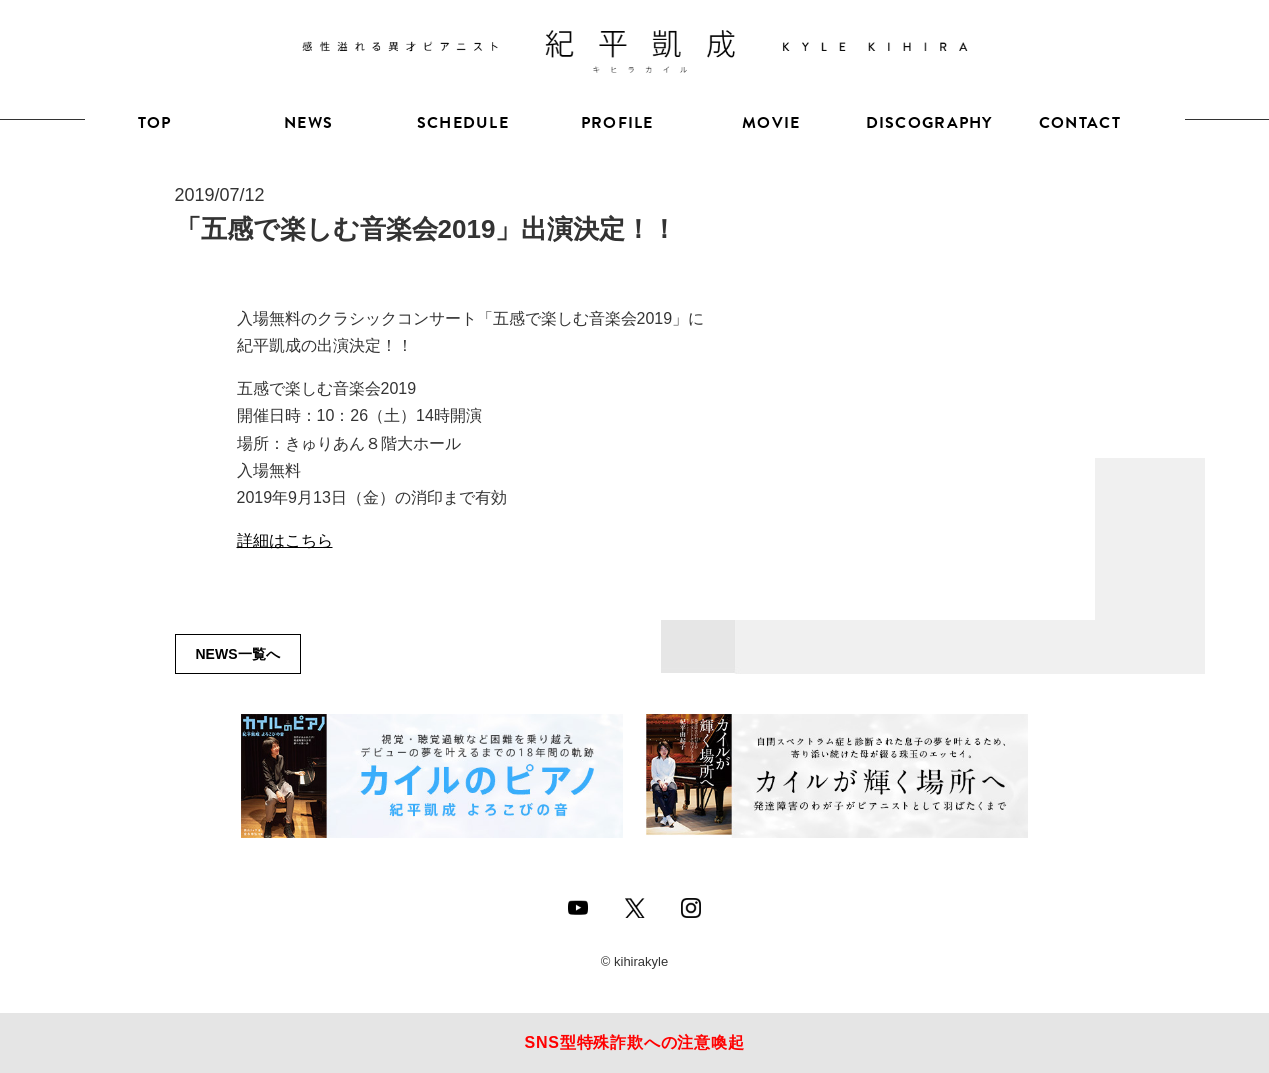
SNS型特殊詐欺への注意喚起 (634, 1042)
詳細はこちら (285, 540)
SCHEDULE (463, 123)
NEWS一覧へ (238, 654)
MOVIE (771, 123)
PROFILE (617, 123)
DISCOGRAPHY (926, 123)
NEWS (308, 123)
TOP (155, 123)
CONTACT (1080, 123)
